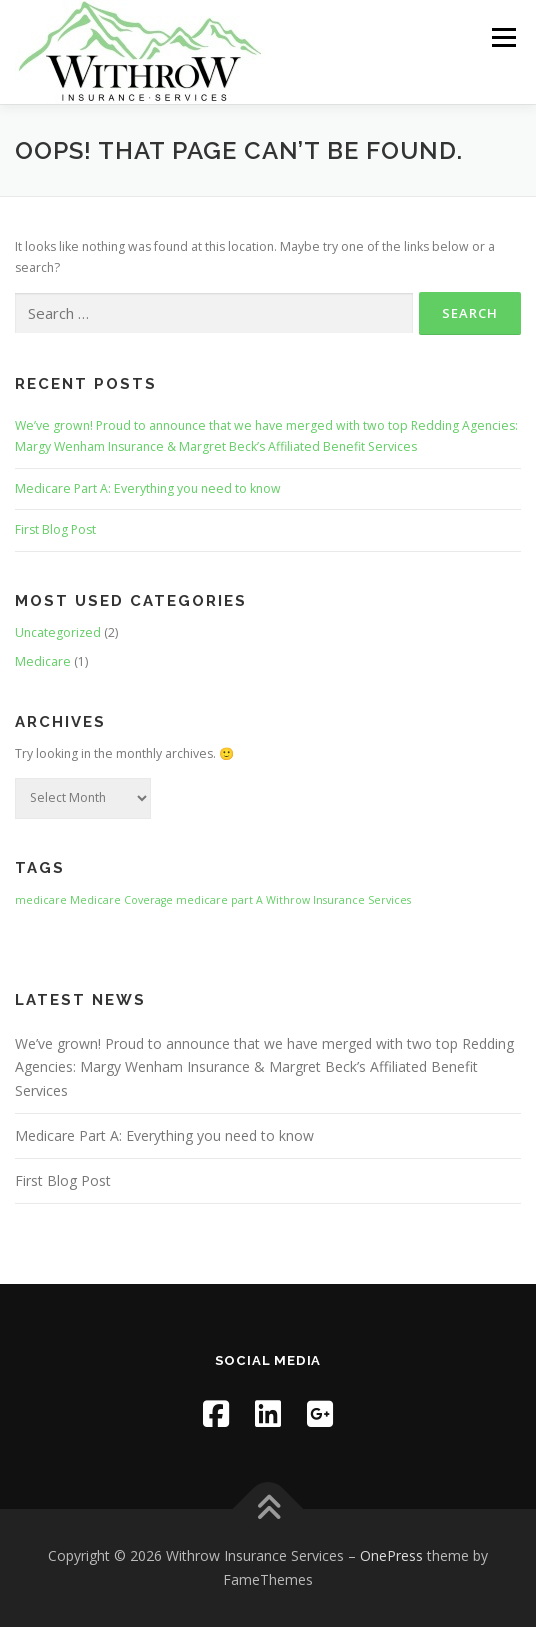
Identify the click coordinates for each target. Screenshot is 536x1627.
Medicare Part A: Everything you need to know (148, 488)
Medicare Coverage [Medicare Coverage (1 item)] (121, 900)
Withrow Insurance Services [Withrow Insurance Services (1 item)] (338, 900)
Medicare (43, 661)
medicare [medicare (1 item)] (41, 900)
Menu (502, 37)
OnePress (391, 1555)
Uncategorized (58, 632)
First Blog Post (55, 529)
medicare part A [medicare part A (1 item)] (219, 900)
